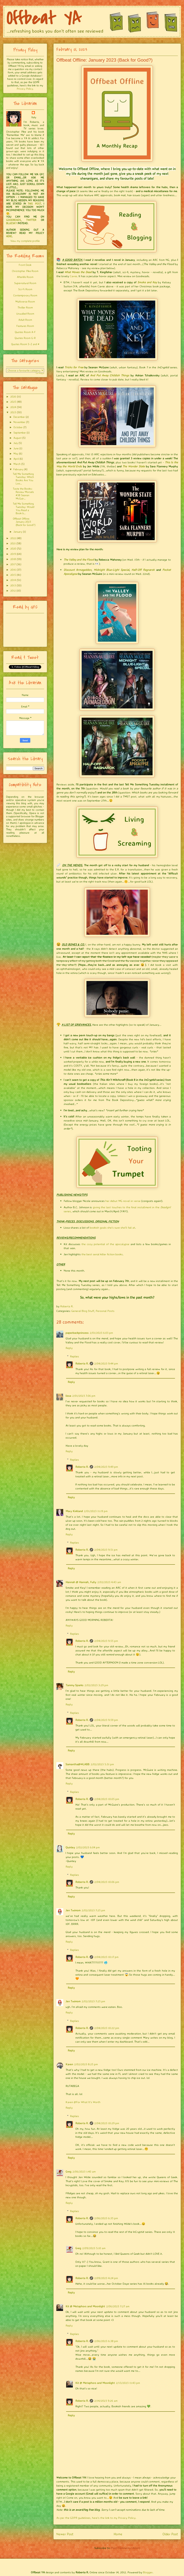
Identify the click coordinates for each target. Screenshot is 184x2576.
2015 (13, 574)
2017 (13, 564)
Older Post (170, 2534)
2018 (13, 559)
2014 (13, 580)
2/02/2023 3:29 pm (96, 1685)
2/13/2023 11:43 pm (128, 2383)
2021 (13, 543)
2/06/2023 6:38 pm (106, 2341)
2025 (13, 401)
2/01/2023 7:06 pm (83, 1396)
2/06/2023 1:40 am (84, 2171)
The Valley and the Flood (79, 559)
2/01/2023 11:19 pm (96, 1511)
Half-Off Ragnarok (143, 570)
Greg (68, 2171)
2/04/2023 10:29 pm (106, 2123)
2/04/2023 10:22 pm (106, 2028)
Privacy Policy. (25, 88)
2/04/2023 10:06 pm (106, 1882)
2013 (13, 585)
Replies (74, 1356)
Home (118, 2534)
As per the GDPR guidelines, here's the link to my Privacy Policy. (96, 2518)
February (18, 469)
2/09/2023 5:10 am (93, 2248)
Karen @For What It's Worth (83, 2102)
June (16, 448)
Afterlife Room (25, 277)
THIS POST (34, 203)
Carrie (73, 276)
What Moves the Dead (77, 272)
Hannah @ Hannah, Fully (81, 1582)
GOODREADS (13, 219)
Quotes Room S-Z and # (25, 344)
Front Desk (25, 264)
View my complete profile (25, 240)
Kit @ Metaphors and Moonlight (85, 2306)
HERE (9, 236)
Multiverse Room (25, 301)
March (17, 463)
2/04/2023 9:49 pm (106, 1467)
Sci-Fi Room (25, 289)
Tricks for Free (74, 367)
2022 (13, 538)
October (18, 427)
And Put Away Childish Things (109, 375)
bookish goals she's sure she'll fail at (112, 1227)
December (19, 416)
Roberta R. (82, 1363)
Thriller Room (25, 307)
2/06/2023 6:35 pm (106, 2218)
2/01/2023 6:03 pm (101, 1333)
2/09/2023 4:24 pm (106, 2278)
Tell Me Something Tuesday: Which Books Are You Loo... (23, 478)
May (15, 453)
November (19, 422)
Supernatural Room (25, 283)
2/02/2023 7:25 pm (93, 1910)
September (19, 432)
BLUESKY (11, 223)
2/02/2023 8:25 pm (86, 2064)
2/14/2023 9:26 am (105, 2400)
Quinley (70, 1847)
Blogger (148, 2572)
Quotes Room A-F (25, 332)
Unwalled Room (25, 313)
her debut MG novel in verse (122, 1201)
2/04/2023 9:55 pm (106, 1641)
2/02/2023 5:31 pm (102, 1764)
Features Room (25, 325)
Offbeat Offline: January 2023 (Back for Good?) (24, 522)
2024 (13, 407)
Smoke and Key (147, 282)
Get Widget (40, 373)
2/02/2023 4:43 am (109, 1582)
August (17, 437)
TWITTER (31, 219)
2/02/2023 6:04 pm (88, 1847)
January (17, 531)
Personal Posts (105, 1311)
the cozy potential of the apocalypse (105, 1244)
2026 (13, 396)
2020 (13, 548)
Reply (69, 1348)
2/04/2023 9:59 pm (106, 1720)
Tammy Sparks (74, 1685)
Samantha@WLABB (78, 1764)
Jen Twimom (73, 1910)
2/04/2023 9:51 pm (105, 1549)
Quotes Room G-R (25, 338)
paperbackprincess (77, 1333)
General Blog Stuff (82, 1311)
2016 (13, 569)
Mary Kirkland (74, 1511)
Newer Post (64, 2534)
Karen (69, 2064)
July (15, 443)
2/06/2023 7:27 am (117, 2306)
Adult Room (25, 319)
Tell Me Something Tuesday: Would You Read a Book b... (23, 508)
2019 (13, 553)
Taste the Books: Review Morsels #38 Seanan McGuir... (23, 493)
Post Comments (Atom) (125, 2548)
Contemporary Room (25, 295)
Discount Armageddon (78, 570)
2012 (13, 590)
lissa (68, 1396)
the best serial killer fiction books (102, 1254)
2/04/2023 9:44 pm (106, 1363)
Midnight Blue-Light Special (111, 570)
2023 (13, 412)
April (16, 458)
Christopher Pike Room (25, 271)
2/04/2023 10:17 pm (106, 1957)
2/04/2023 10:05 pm (106, 1799)
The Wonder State (133, 466)
